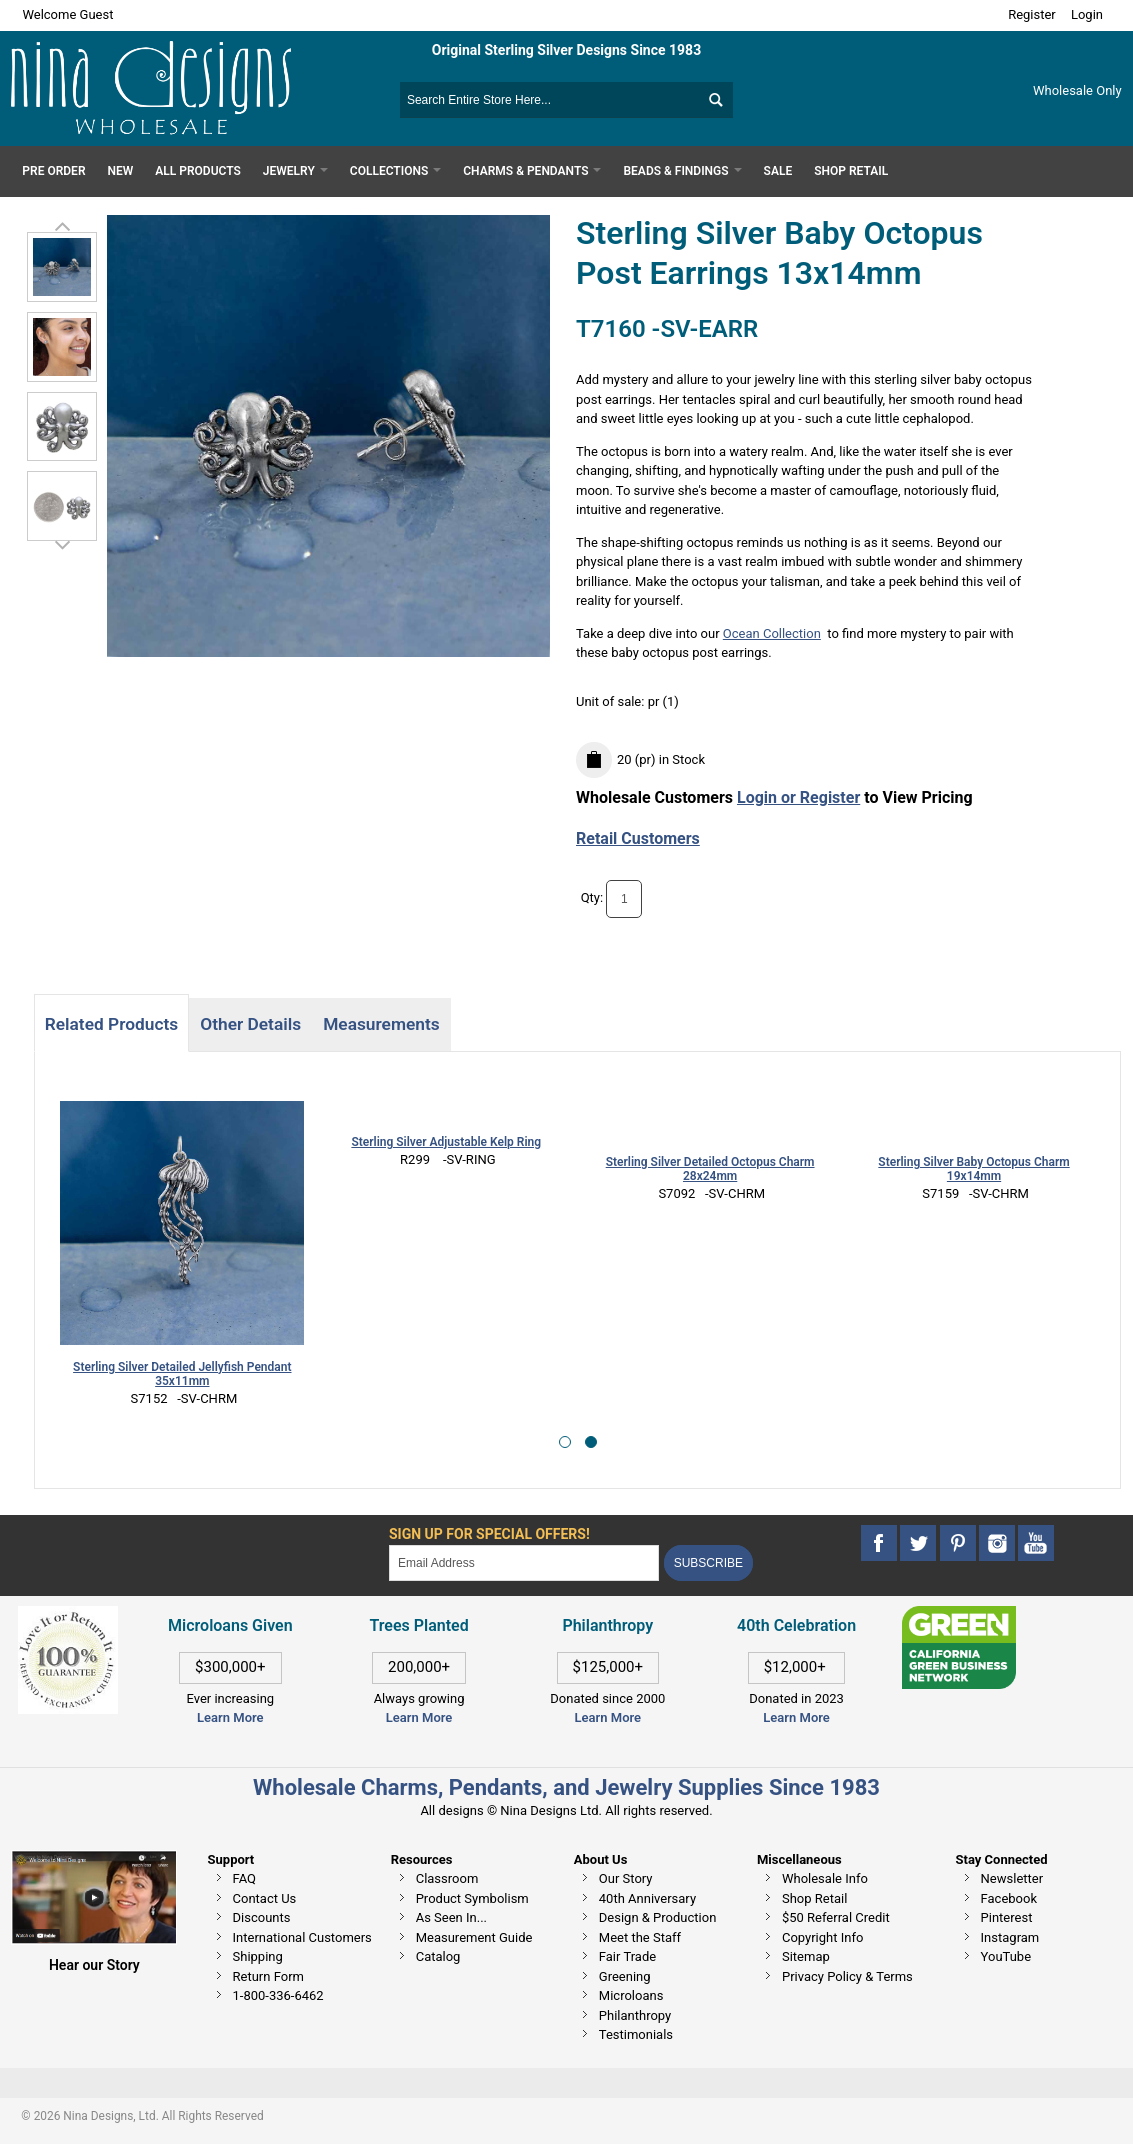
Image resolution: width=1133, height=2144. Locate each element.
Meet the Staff (640, 1937)
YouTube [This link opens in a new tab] (1006, 1956)
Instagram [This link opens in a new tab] (1010, 1937)
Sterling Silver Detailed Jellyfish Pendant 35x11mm (182, 1374)
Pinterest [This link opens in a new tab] (1007, 1917)
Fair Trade (627, 1956)
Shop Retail (814, 1898)
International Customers (302, 1937)
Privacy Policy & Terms (847, 1976)
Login (1087, 14)
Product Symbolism (472, 1898)
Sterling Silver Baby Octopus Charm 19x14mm (973, 1169)
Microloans (631, 1995)
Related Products (111, 1024)
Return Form (268, 1976)
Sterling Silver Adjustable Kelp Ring (446, 1142)
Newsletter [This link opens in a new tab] (1012, 1878)
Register (1032, 14)
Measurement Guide (474, 1937)
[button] (565, 1442)
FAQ (244, 1878)
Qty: (592, 898)
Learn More (230, 1717)
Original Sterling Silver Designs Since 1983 (566, 50)
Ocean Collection (772, 633)
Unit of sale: (612, 701)
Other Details (250, 1024)
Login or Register (798, 797)
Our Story (626, 1878)
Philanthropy (635, 2015)
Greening (625, 1976)
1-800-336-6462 (278, 1995)
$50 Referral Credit (836, 1917)
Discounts (262, 1917)
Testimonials (636, 2034)
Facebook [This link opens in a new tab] (1009, 1898)
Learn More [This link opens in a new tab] (419, 1717)
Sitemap (806, 1956)
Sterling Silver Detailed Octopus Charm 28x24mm (710, 1169)
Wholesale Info (825, 1878)
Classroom (447, 1878)
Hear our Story (94, 1965)
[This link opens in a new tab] (958, 1615)
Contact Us (265, 1898)
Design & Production (658, 1917)
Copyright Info (822, 1937)
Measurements (381, 1024)
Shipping (258, 1956)
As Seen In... (451, 1917)
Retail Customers (638, 838)
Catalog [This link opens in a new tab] (438, 1956)
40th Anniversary (647, 1898)
